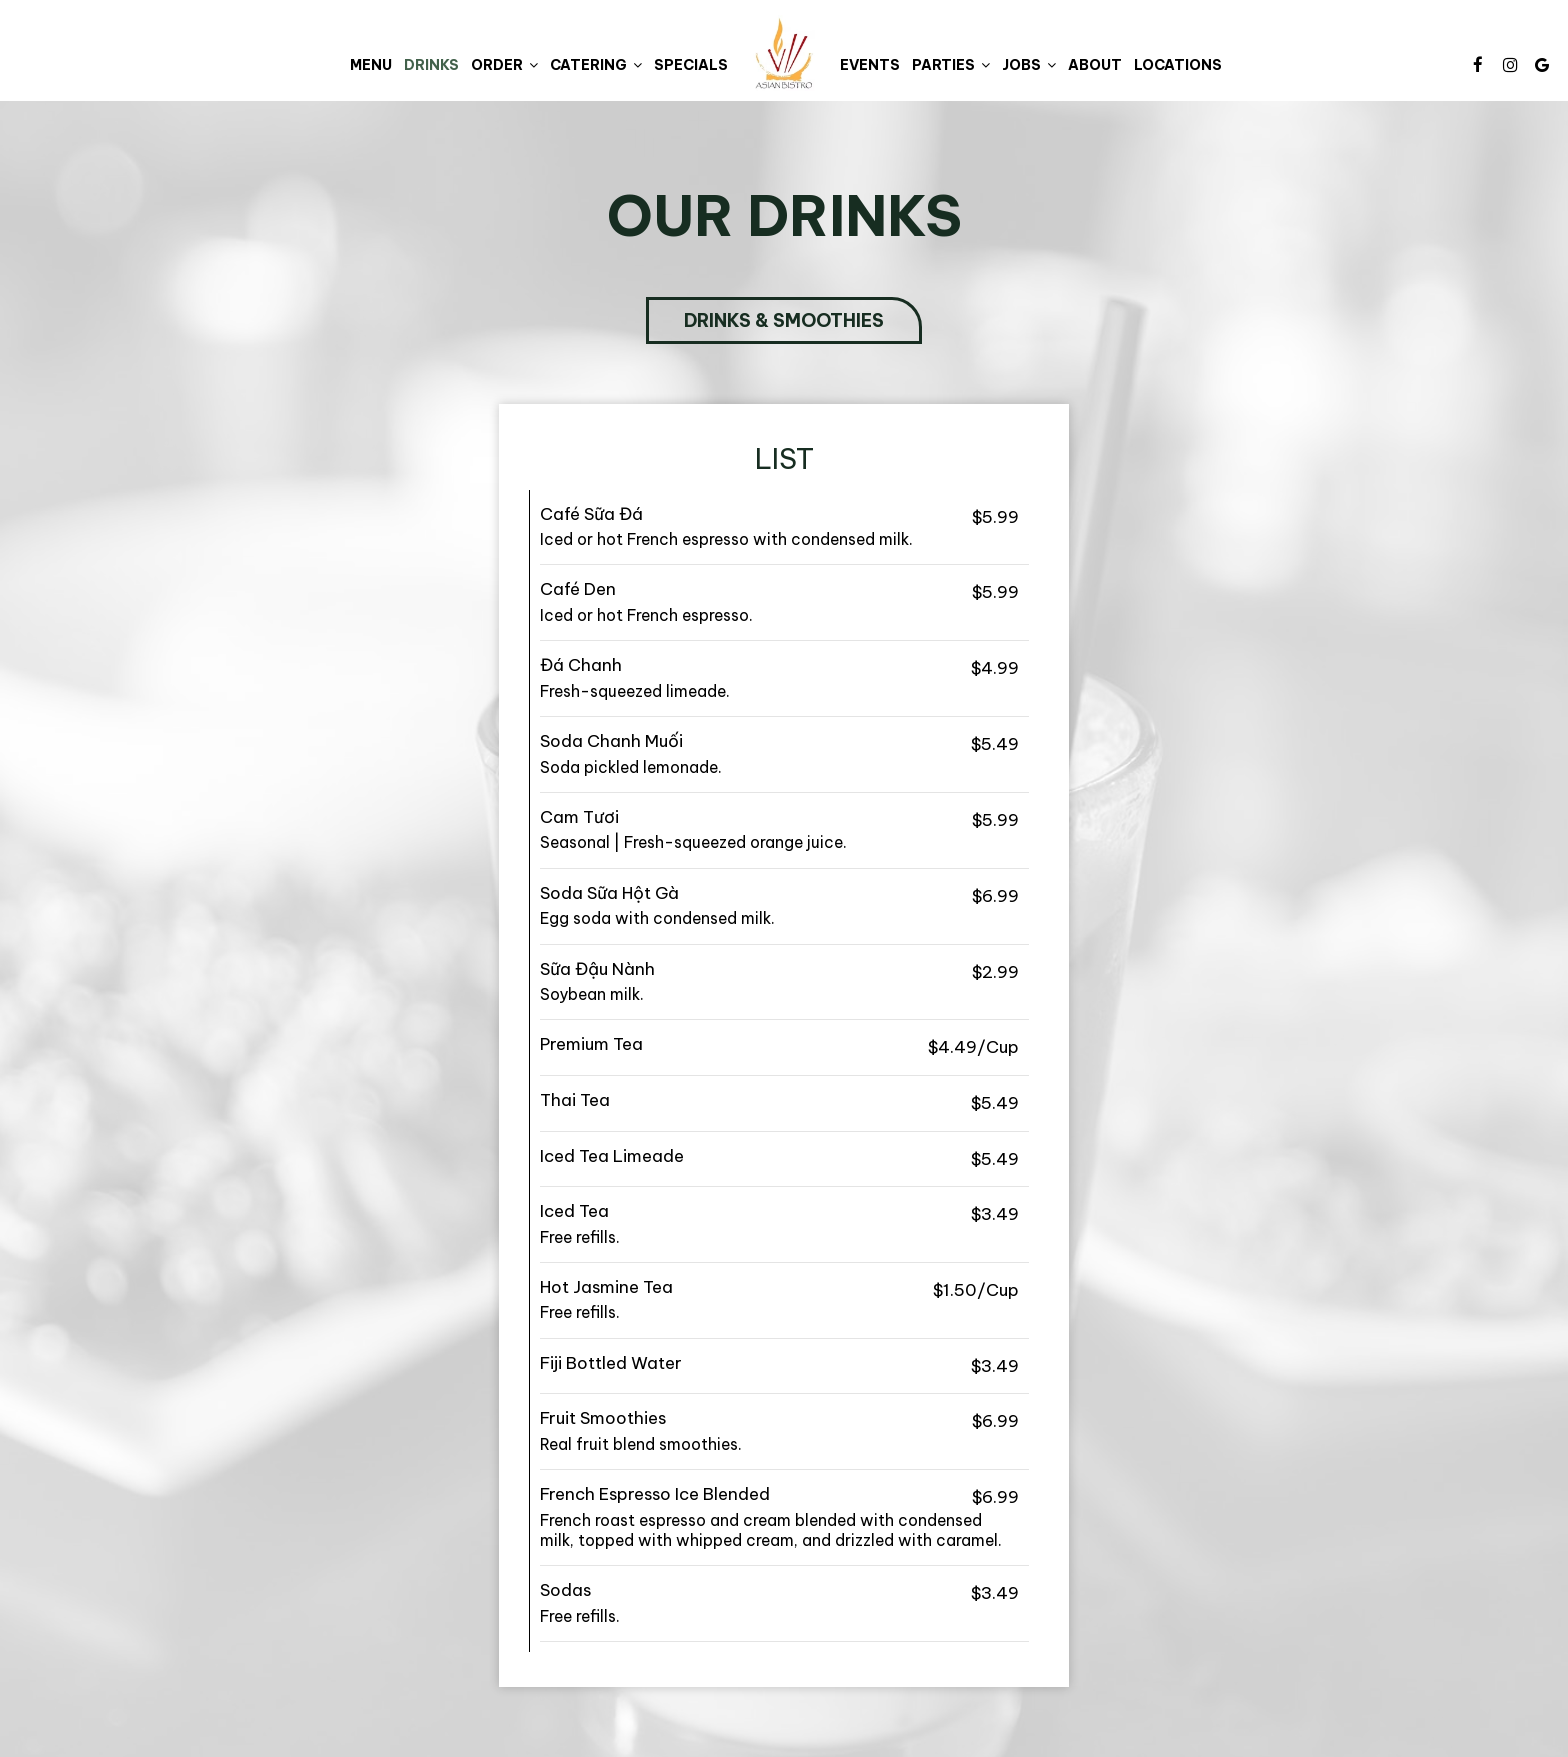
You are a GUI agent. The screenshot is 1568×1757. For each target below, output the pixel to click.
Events (870, 65)
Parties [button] (951, 65)
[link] (784, 53)
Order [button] (504, 65)
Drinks (431, 65)
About (1095, 65)
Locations (1178, 65)
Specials (691, 65)
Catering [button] (596, 65)
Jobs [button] (1029, 65)
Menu (371, 65)
